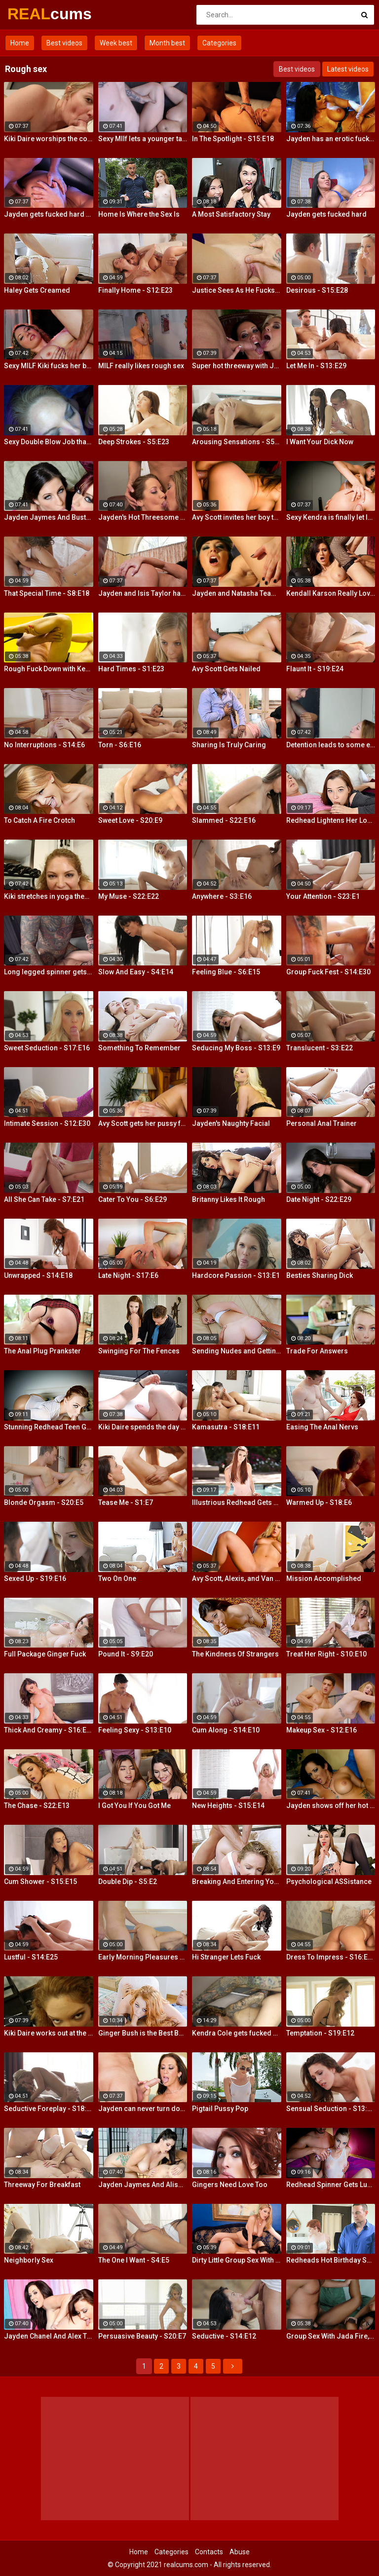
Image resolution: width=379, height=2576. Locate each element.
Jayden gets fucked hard (326, 214)
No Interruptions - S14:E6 (44, 745)
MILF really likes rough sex (141, 366)
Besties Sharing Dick (319, 1275)
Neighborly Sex (28, 2260)
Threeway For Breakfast (42, 2185)
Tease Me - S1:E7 (125, 1502)
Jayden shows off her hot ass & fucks (331, 1805)
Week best (116, 43)
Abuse (239, 2552)
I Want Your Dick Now (319, 442)
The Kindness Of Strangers (235, 1654)
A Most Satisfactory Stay (231, 214)
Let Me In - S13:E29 (316, 366)
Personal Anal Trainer (321, 1123)
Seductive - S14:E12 (224, 2336)
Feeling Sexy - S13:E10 (134, 1730)
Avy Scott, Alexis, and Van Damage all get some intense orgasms (236, 1578)
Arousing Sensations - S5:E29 (236, 442)
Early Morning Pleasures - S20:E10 (143, 1957)
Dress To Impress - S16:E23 (331, 1957)
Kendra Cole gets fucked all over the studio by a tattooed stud (236, 2033)
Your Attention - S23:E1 (323, 896)
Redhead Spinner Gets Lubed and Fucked (331, 2185)
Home (19, 43)
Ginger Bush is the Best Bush (143, 2033)
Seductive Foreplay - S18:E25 (48, 2109)
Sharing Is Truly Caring (229, 745)
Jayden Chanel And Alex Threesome (48, 2336)
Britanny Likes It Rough (228, 1199)
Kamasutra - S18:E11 (226, 1427)
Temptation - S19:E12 (320, 2033)
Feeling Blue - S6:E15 (226, 972)
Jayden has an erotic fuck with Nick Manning (331, 139)
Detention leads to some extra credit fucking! (331, 745)
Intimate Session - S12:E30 (47, 1123)
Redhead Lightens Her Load (331, 820)
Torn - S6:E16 (119, 745)
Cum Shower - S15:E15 (40, 1881)
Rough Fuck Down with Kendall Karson (48, 669)
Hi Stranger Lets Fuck (226, 1957)
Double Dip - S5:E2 (127, 1881)
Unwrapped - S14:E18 (38, 1275)
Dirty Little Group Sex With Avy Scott (236, 2260)
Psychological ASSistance (329, 1881)
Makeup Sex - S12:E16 (321, 1730)
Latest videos (348, 69)
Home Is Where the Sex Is (139, 214)
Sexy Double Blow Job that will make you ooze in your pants (48, 442)
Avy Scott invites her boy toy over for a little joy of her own (236, 517)
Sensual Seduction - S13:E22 (331, 2109)
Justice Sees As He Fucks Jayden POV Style (236, 290)
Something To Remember (139, 1048)
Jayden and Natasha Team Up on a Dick (236, 593)
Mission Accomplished (323, 1578)
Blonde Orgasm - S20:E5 (43, 1502)
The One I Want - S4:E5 (133, 2260)
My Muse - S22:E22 (128, 896)
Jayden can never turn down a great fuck (143, 2109)
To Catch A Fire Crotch (39, 820)
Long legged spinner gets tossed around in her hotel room (48, 972)
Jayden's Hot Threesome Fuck (143, 517)
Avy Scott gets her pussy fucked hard (143, 1123)
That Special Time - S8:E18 (46, 593)
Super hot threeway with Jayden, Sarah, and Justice (236, 366)
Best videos (64, 43)
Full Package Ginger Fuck (45, 1654)
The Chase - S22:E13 (37, 1805)
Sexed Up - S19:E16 (35, 1578)
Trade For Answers (317, 1351)
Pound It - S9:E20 (125, 1654)
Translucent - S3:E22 (319, 1048)
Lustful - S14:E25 (31, 1957)
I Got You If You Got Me (134, 1805)
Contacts (209, 2552)
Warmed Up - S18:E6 (319, 1502)
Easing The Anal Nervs (322, 1427)
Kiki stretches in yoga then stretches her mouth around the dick (48, 896)
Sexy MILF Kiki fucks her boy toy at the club (48, 366)
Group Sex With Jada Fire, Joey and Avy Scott (331, 2336)
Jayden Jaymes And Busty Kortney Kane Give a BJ (48, 517)
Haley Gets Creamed (37, 290)
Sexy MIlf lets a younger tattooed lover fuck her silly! (143, 139)
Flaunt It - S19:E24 (314, 669)
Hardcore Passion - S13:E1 (236, 1275)
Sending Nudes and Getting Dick (236, 1351)
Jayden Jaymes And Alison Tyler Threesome (143, 2185)
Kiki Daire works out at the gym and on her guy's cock (48, 2033)
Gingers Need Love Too (229, 2185)
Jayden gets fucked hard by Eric (48, 214)
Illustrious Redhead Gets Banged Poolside (236, 1502)
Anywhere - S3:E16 (222, 896)
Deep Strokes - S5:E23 (133, 442)
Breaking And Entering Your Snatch (236, 1881)
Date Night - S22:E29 (318, 1199)
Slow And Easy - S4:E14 (135, 972)
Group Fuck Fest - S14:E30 (328, 972)
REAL (33, 14)
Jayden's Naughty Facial (231, 1123)
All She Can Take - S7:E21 (44, 1199)
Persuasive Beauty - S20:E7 (142, 2336)
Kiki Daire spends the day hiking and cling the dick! (143, 1427)
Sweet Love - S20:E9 (130, 820)
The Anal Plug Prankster (42, 1351)
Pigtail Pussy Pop (220, 2109)
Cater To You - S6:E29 (132, 1199)
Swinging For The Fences (139, 1351)
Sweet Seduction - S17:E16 (47, 1048)
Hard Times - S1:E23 (131, 669)
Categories (219, 43)
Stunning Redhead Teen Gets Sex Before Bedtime (48, 1427)
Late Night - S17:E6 (128, 1275)
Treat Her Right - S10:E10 (326, 1654)
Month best (167, 43)
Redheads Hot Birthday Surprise (331, 2260)
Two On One (117, 1578)
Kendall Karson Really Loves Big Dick (331, 593)
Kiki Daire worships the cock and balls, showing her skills (48, 139)
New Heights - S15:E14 (228, 1805)
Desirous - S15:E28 (317, 290)
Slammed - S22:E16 (224, 820)
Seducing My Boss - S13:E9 (236, 1048)
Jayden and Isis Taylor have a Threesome (143, 593)
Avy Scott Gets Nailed (226, 669)
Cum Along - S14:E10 (226, 1730)
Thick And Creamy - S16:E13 (48, 1730)
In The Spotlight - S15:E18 (233, 139)
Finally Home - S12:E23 (135, 290)
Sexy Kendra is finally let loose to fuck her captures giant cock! (331, 517)
